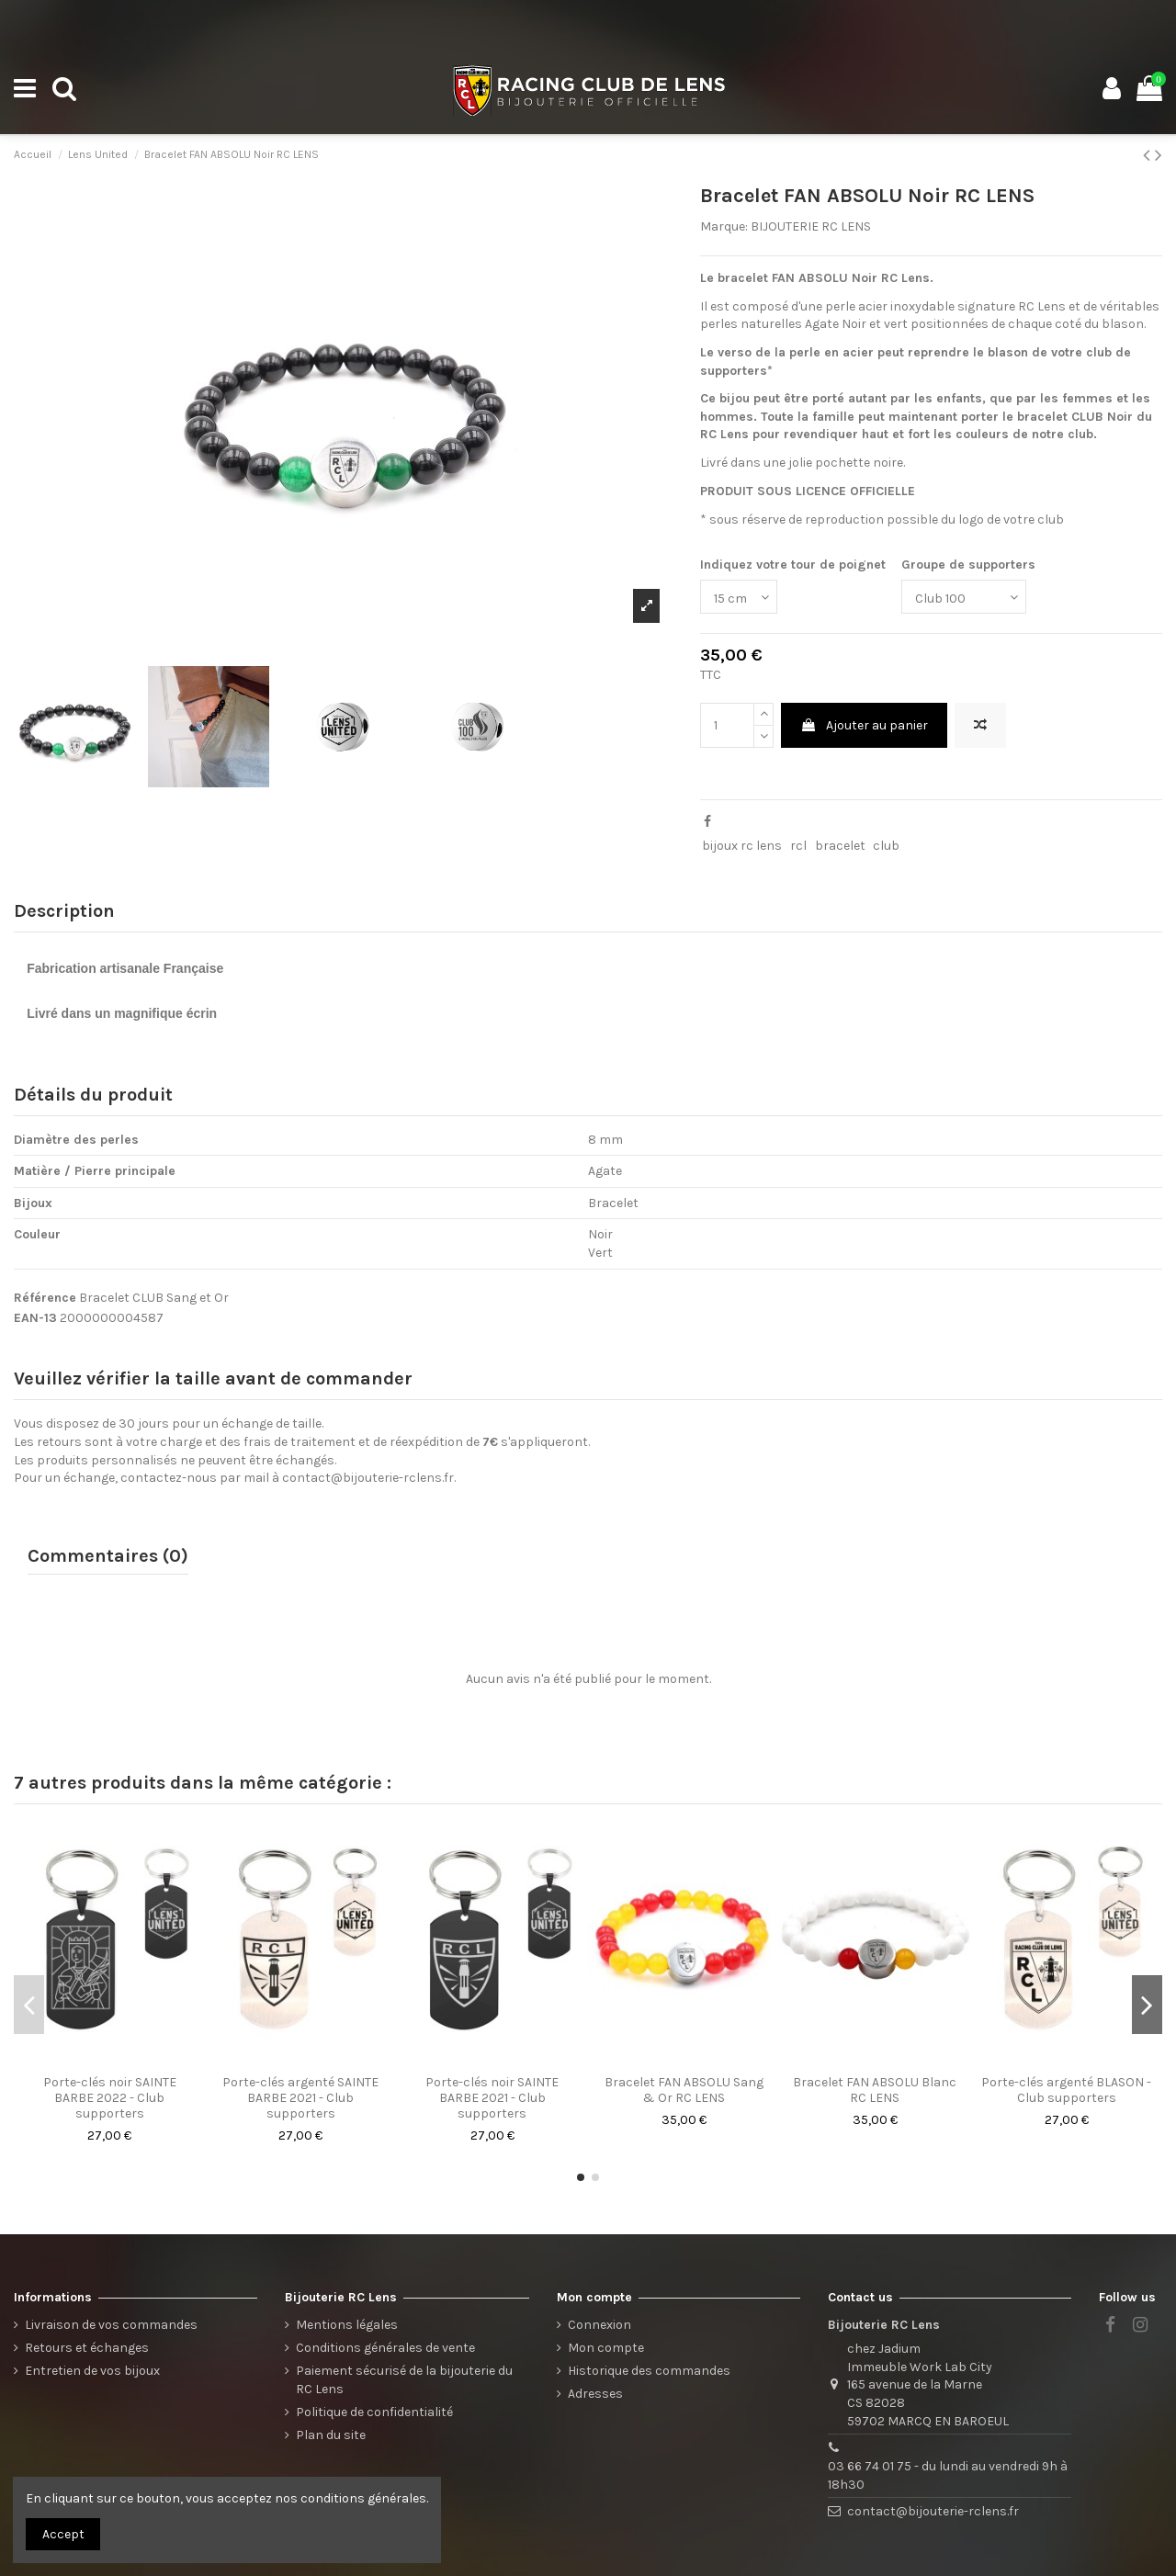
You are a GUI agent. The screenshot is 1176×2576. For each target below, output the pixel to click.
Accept (63, 2534)
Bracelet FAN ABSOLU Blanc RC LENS (874, 2090)
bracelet (840, 845)
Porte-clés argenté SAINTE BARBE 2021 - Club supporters (300, 2097)
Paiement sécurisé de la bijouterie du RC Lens (404, 2380)
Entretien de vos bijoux (92, 2370)
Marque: (724, 226)
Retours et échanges (87, 2348)
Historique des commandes (649, 2370)
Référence (45, 1297)
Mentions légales (347, 2325)
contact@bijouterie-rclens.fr (368, 1478)
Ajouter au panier (864, 725)
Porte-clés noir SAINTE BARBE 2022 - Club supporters (109, 2097)
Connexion (599, 2325)
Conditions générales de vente (385, 2348)
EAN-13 (35, 1318)
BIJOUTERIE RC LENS (811, 226)
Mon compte (606, 2348)
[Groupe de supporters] (963, 597)
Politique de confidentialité (374, 2412)
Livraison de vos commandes (111, 2325)
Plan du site (331, 2435)
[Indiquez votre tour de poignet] (738, 597)
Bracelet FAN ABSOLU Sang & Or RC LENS (684, 2090)
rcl (798, 845)
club (886, 845)
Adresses (595, 2393)
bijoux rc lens (742, 845)
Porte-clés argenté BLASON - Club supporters (1066, 2090)
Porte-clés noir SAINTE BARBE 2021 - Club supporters (492, 2097)
